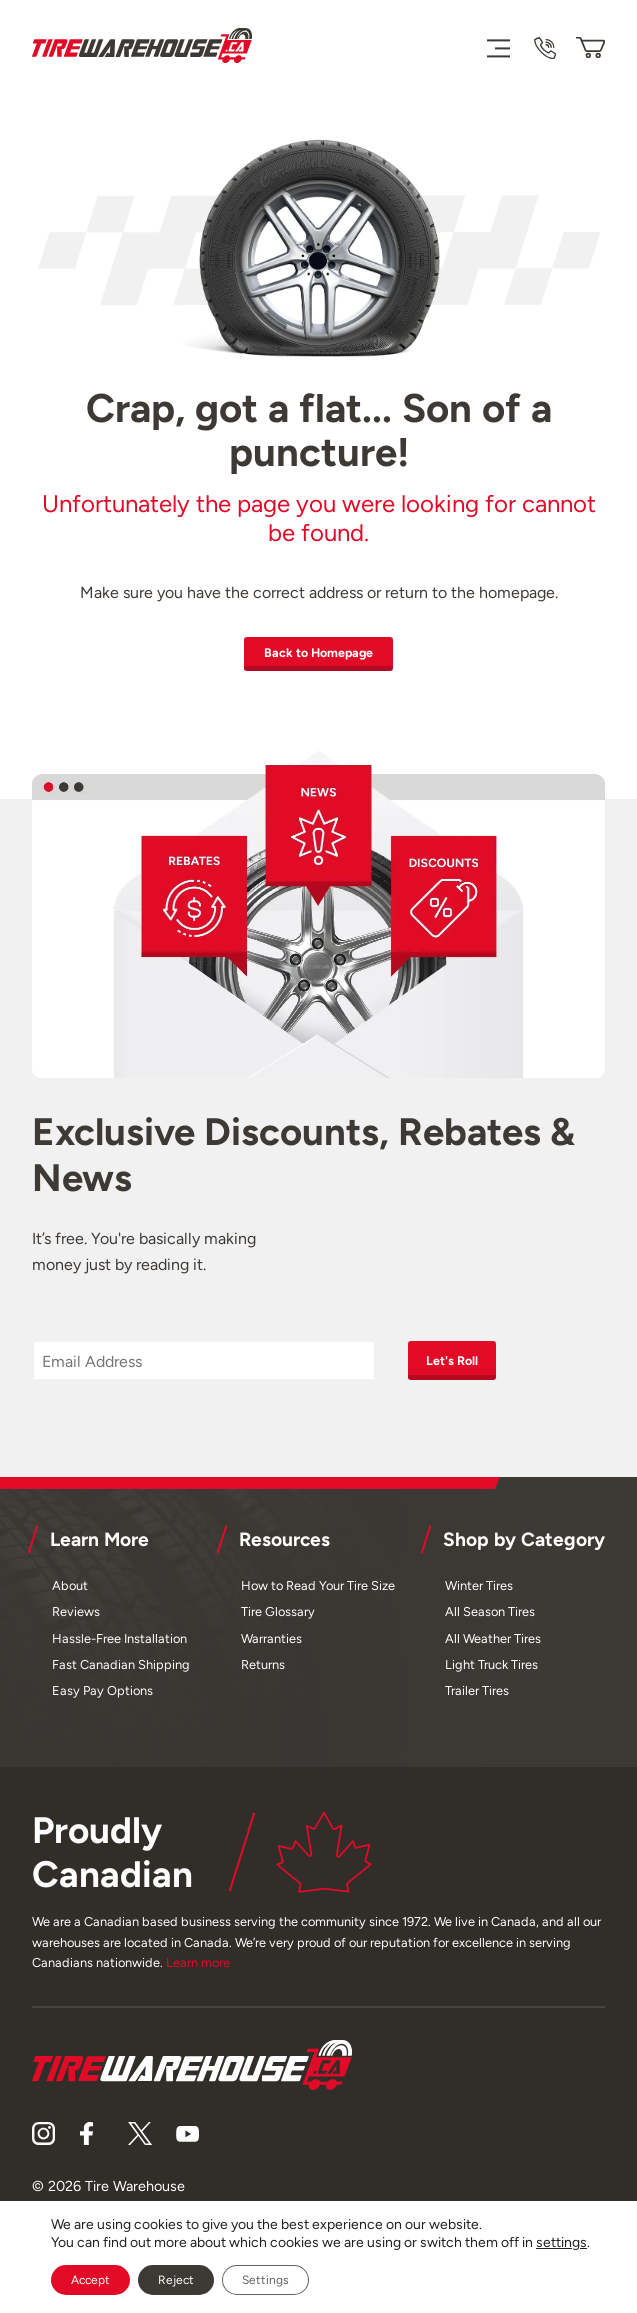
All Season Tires (490, 1619)
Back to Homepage (319, 654)
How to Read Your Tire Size (318, 1593)
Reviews (76, 1619)
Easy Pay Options (102, 1698)
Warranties (271, 1646)
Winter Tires (479, 1593)
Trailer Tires (477, 1698)
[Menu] (497, 47)
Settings (265, 2280)
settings (561, 2242)
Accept (90, 2280)
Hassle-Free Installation (119, 1646)
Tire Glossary (278, 1619)
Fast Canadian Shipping (121, 1672)
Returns (263, 1672)
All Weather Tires (493, 1646)
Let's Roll (463, 1366)
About (70, 1593)
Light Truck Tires (491, 1672)
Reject (176, 2280)
